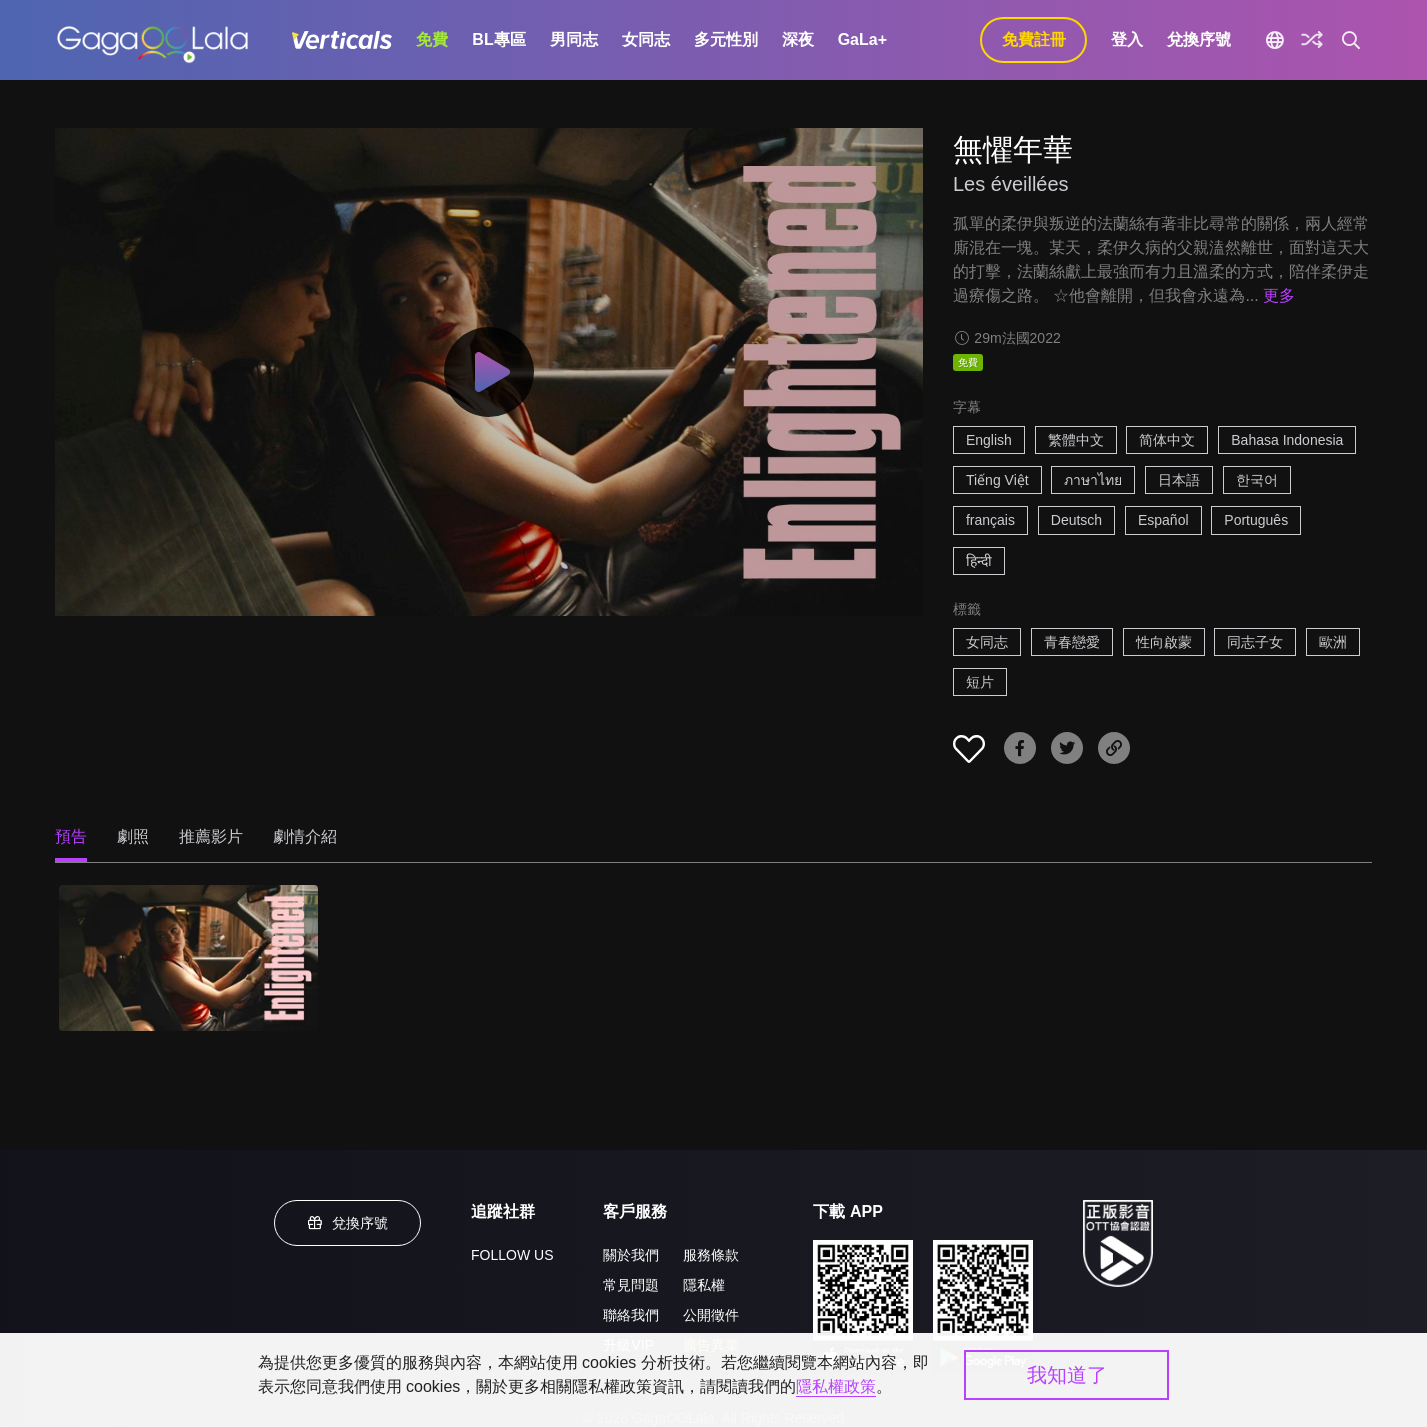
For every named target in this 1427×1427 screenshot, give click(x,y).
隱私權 (704, 1285)
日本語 (1179, 480)
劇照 (133, 836)
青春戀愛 (1072, 642)
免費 (432, 39)
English (989, 440)
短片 (980, 682)
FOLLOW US (512, 1255)
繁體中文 (1076, 440)
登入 (1127, 39)
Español (1163, 520)
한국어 (1257, 480)
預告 (71, 836)
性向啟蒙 (1164, 642)
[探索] (1312, 40)
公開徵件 (711, 1315)
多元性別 (726, 39)
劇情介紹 (305, 836)
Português (1256, 520)
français (990, 520)
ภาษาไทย (1093, 480)
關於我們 (631, 1255)
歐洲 (1333, 642)
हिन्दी (979, 561)
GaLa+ (862, 39)
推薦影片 (211, 836)
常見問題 (631, 1285)
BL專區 (498, 39)
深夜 (798, 39)
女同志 (646, 39)
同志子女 (1255, 642)
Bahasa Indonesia (1287, 440)
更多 (1279, 295)
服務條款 (711, 1255)
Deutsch (1076, 520)
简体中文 (1167, 440)
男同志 (574, 39)
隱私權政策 (836, 1386)
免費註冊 (1034, 39)
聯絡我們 (631, 1315)
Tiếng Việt (997, 480)
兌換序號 (1199, 39)
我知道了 (1067, 1375)
